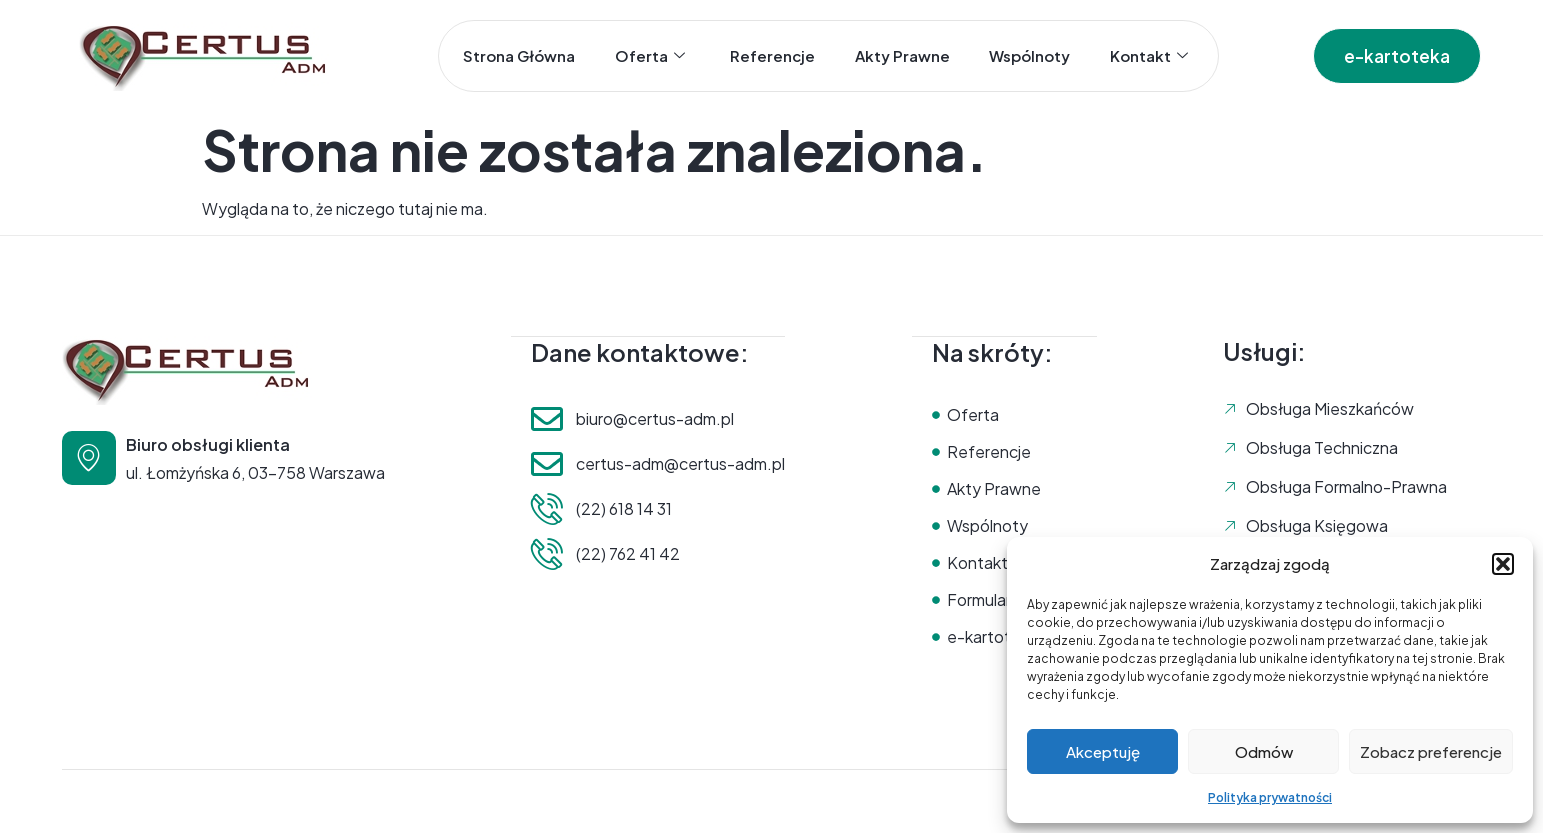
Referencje (772, 55)
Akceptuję (1103, 751)
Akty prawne (902, 55)
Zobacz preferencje (1431, 751)
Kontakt (1150, 56)
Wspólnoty (1030, 55)
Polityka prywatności (1270, 797)
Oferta (649, 56)
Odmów (1264, 751)
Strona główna (518, 55)
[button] (1503, 564)
